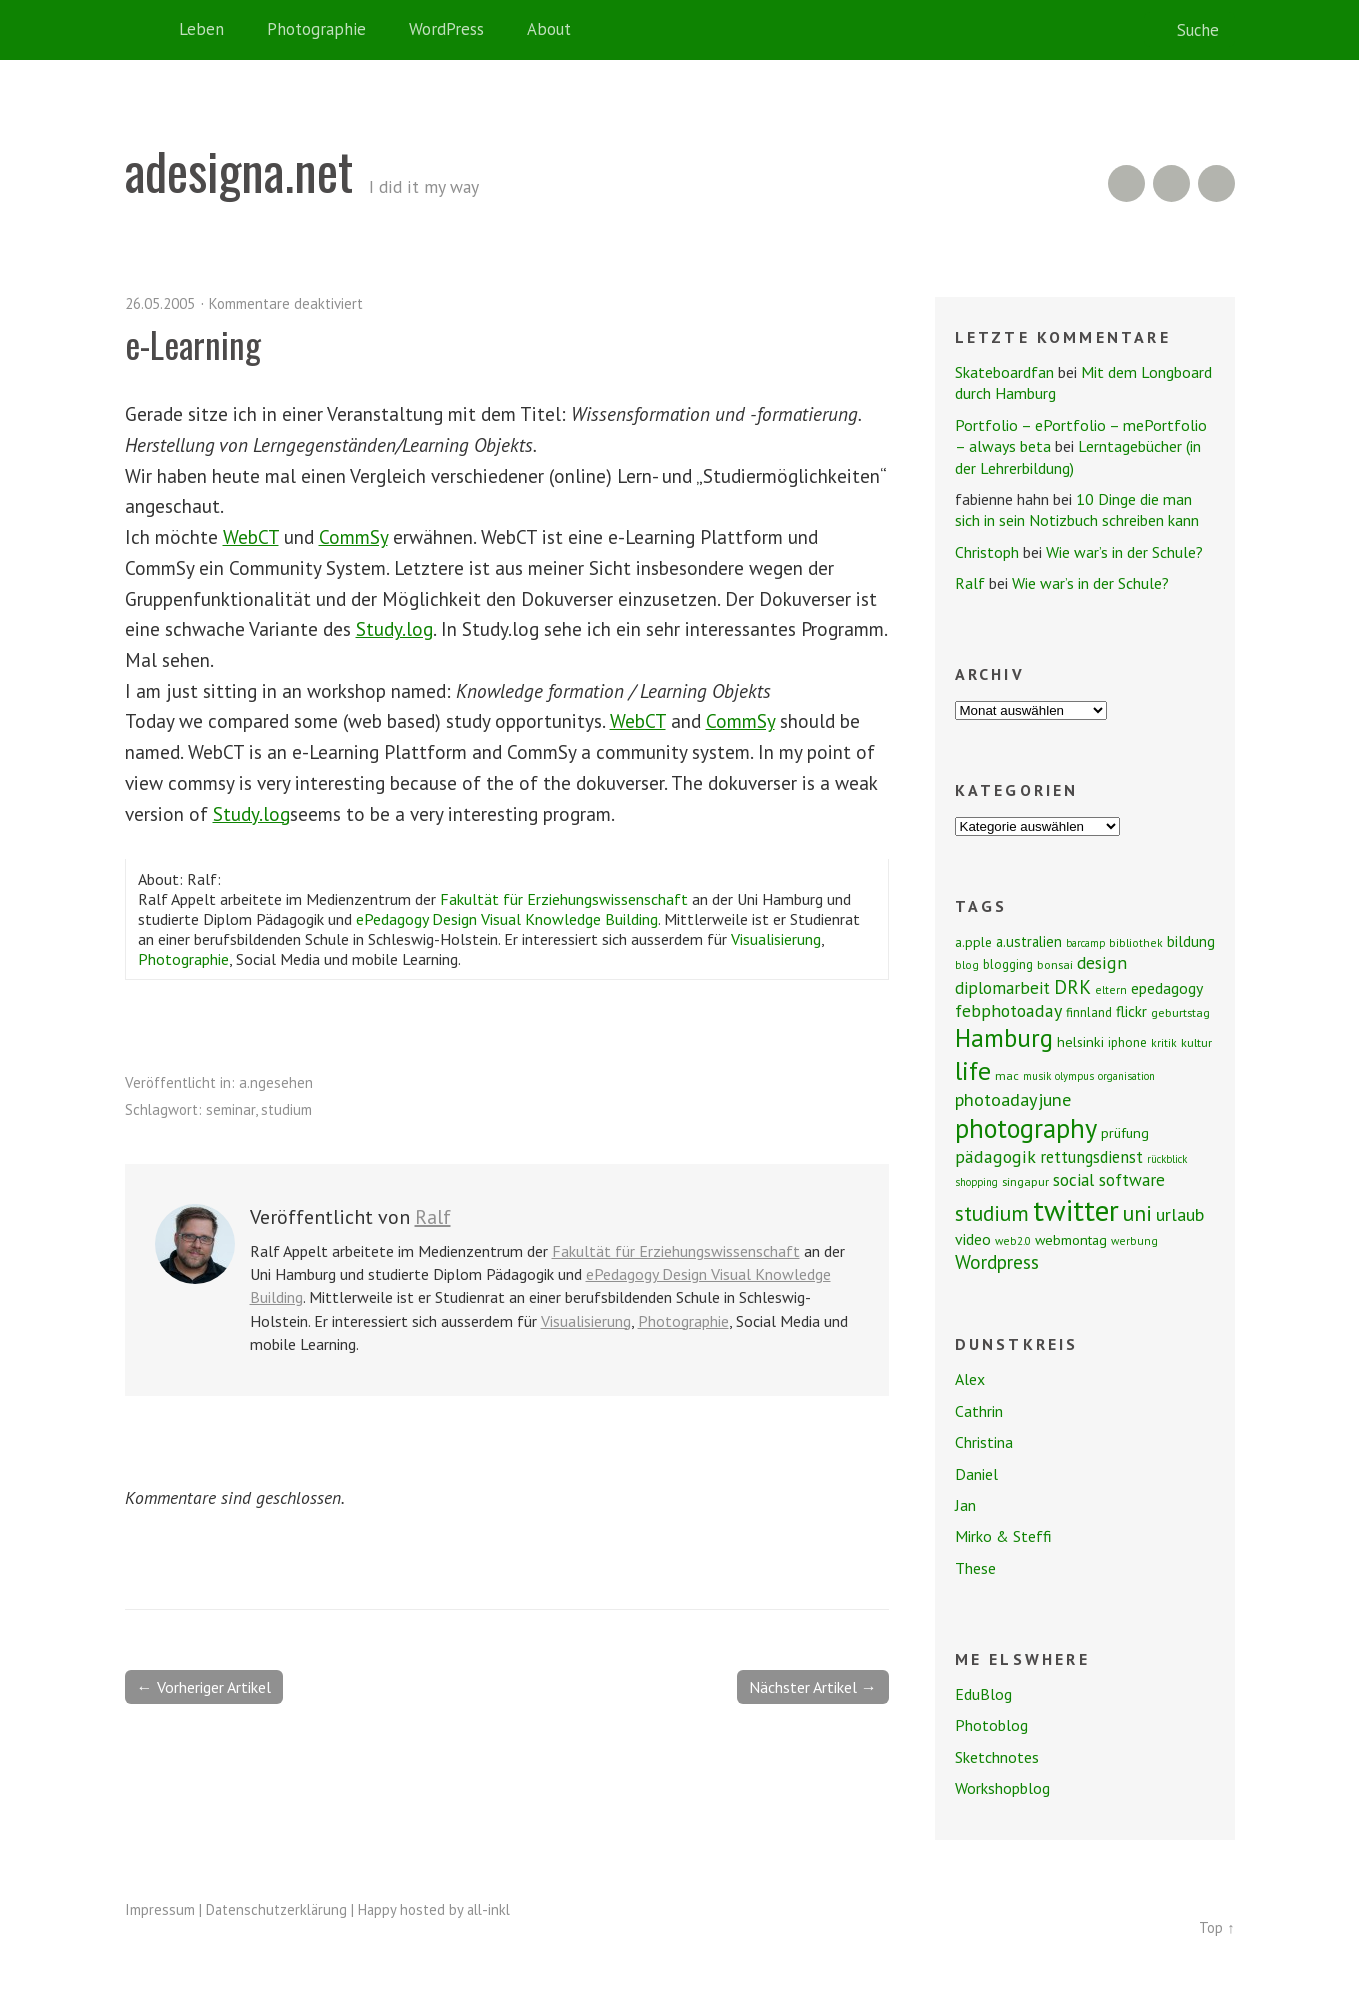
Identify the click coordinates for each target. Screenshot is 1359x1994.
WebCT (251, 536)
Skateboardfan (1004, 372)
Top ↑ (1216, 1927)
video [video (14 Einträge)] (973, 1239)
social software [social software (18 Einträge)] (1109, 1179)
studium (286, 1109)
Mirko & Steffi (1003, 1536)
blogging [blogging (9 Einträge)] (1008, 964)
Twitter (1216, 183)
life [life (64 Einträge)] (973, 1070)
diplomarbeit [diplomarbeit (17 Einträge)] (1002, 988)
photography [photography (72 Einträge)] (1026, 1128)
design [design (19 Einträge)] (1102, 962)
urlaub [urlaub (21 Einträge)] (1180, 1214)
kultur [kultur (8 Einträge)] (1196, 1042)
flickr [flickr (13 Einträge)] (1131, 1011)
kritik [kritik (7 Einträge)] (1164, 1042)
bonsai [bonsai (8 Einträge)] (1055, 964)
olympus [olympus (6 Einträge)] (1074, 1076)
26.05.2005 (160, 303)
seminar (230, 1109)
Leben (201, 29)
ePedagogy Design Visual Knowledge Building (507, 919)
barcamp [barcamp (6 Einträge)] (1085, 943)
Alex (970, 1379)
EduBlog (983, 1694)
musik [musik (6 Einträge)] (1037, 1076)
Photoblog (991, 1725)
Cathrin (979, 1411)
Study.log (394, 628)
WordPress (446, 29)
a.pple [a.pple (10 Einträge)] (973, 942)
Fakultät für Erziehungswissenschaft (564, 899)
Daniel (976, 1474)
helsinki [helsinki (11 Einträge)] (1080, 1042)
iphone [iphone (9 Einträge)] (1127, 1042)
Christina (984, 1442)
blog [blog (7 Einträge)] (967, 964)
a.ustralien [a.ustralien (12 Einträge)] (1029, 941)
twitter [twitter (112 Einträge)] (1076, 1210)
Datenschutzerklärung (276, 1909)
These (975, 1568)
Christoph (987, 552)
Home (145, 30)
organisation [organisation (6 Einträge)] (1126, 1076)
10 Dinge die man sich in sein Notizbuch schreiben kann (1077, 509)
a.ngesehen (276, 1082)
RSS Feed (1126, 183)
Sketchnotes (997, 1757)
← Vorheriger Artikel (204, 1687)
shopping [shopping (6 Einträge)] (976, 1182)
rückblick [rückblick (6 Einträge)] (1167, 1159)
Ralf (433, 1217)
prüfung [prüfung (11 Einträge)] (1125, 1133)
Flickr (1171, 183)
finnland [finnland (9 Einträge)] (1089, 1012)
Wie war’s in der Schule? (1124, 552)
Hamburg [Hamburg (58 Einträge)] (1004, 1038)
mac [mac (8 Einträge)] (1007, 1075)
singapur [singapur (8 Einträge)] (1025, 1181)
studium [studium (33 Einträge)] (992, 1213)
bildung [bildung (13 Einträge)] (1191, 941)
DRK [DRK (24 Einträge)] (1072, 986)
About (549, 29)
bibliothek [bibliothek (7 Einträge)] (1136, 942)
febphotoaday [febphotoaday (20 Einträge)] (1008, 1010)
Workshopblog (1002, 1788)
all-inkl (488, 1909)
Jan (965, 1505)
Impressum (160, 1909)
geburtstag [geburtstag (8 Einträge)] (1180, 1012)
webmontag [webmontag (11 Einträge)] (1071, 1240)
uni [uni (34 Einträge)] (1137, 1213)
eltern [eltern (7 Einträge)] (1111, 989)
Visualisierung (776, 939)
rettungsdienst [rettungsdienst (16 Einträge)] (1091, 1157)
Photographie (316, 29)
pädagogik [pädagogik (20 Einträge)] (995, 1156)
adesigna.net (239, 170)
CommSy (353, 536)
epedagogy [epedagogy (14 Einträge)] (1167, 988)
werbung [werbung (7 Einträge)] (1134, 1240)
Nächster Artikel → (813, 1687)
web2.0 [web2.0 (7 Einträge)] (1013, 1240)
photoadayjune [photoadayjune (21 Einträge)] (1013, 1099)
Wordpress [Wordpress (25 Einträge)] (997, 1261)
